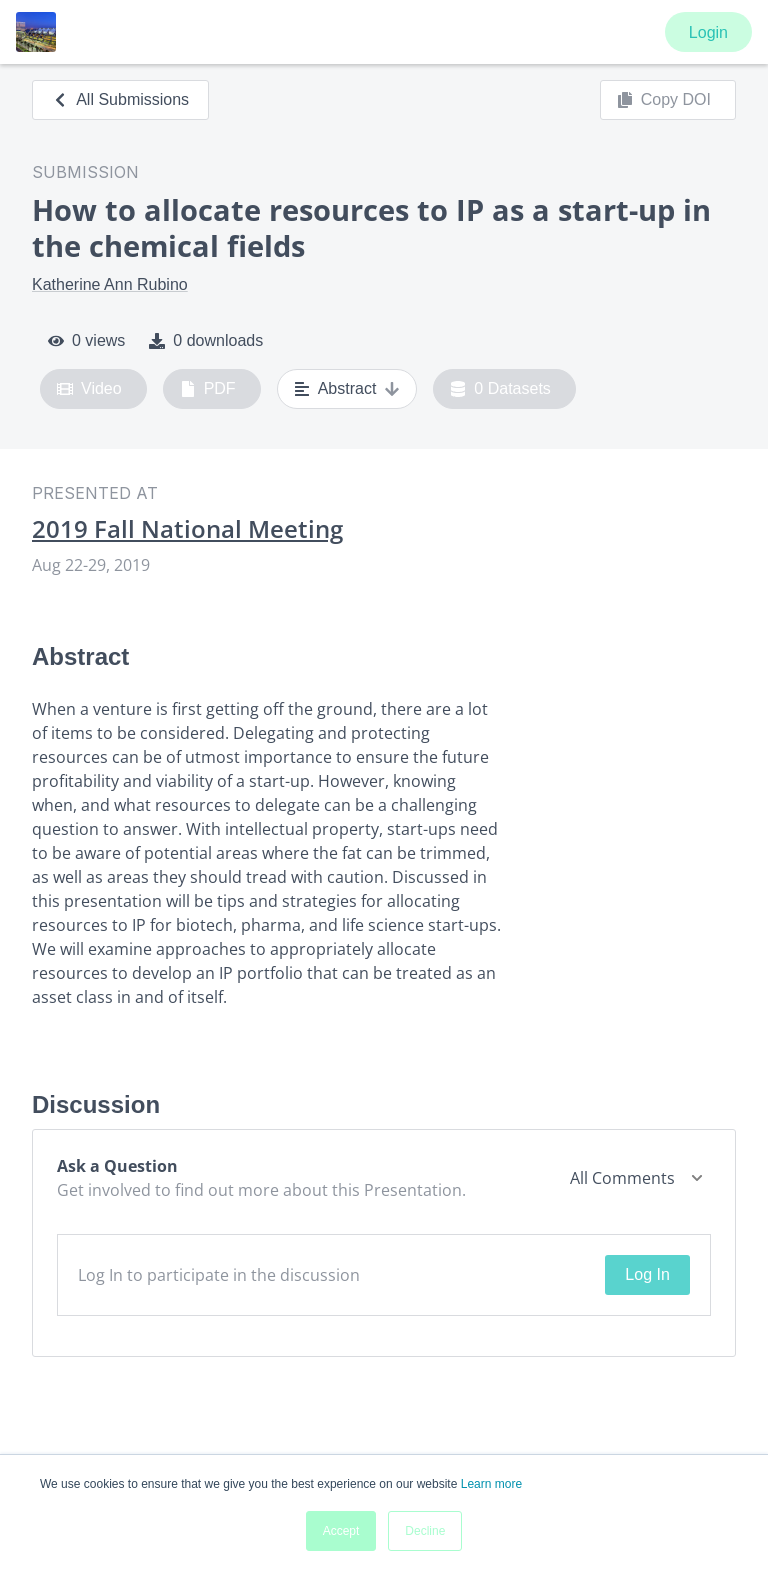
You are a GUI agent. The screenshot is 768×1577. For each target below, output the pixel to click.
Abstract (347, 389)
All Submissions (120, 99)
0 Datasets (500, 389)
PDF (208, 389)
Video (89, 389)
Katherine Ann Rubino (110, 284)
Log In (647, 1274)
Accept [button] (341, 1531)
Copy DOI (664, 100)
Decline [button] (425, 1531)
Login (708, 32)
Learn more (491, 1484)
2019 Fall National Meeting (187, 529)
